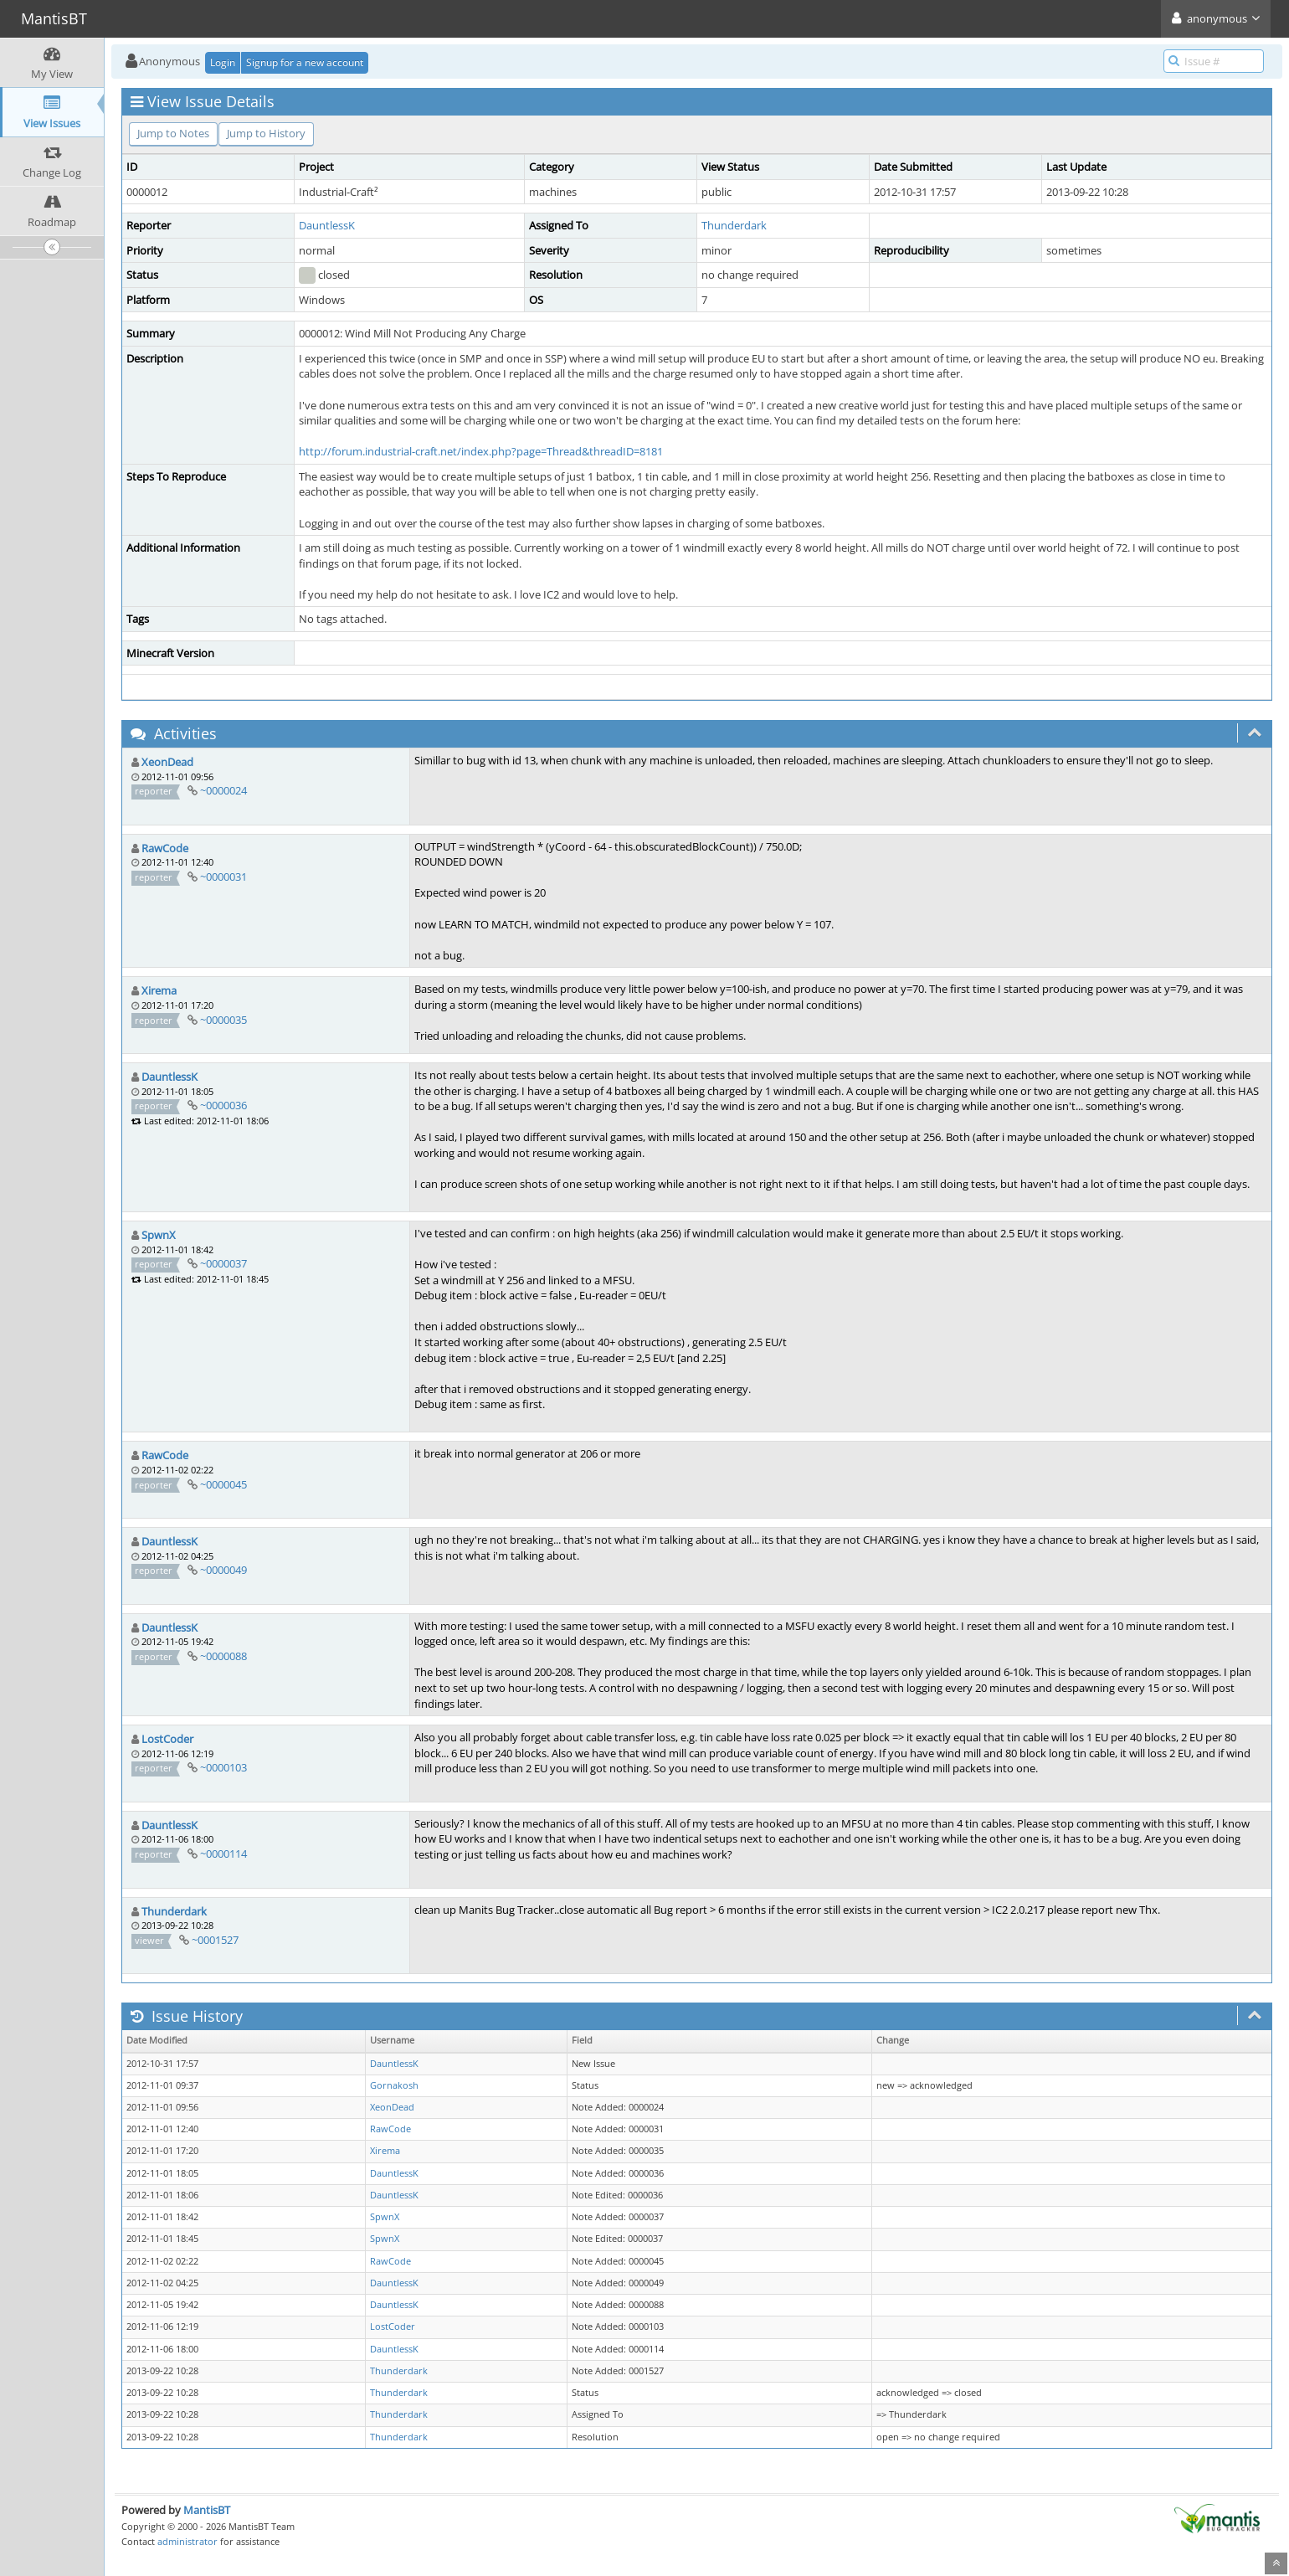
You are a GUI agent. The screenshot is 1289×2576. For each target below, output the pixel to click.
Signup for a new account (304, 62)
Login (222, 62)
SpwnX (158, 1234)
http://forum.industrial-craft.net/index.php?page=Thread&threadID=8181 (481, 451)
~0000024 (223, 790)
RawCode (164, 848)
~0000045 (223, 1484)
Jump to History (266, 133)
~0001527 (215, 1939)
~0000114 (223, 1853)
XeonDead (167, 761)
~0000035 (223, 1019)
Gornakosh (394, 2085)
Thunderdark (734, 225)
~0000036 (223, 1105)
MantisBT (206, 2509)
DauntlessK (327, 225)
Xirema (159, 990)
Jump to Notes (173, 133)
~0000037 (223, 1263)
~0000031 (223, 876)
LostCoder (167, 1738)
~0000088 (223, 1655)
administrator (187, 2541)
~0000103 (223, 1767)
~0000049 (223, 1569)
